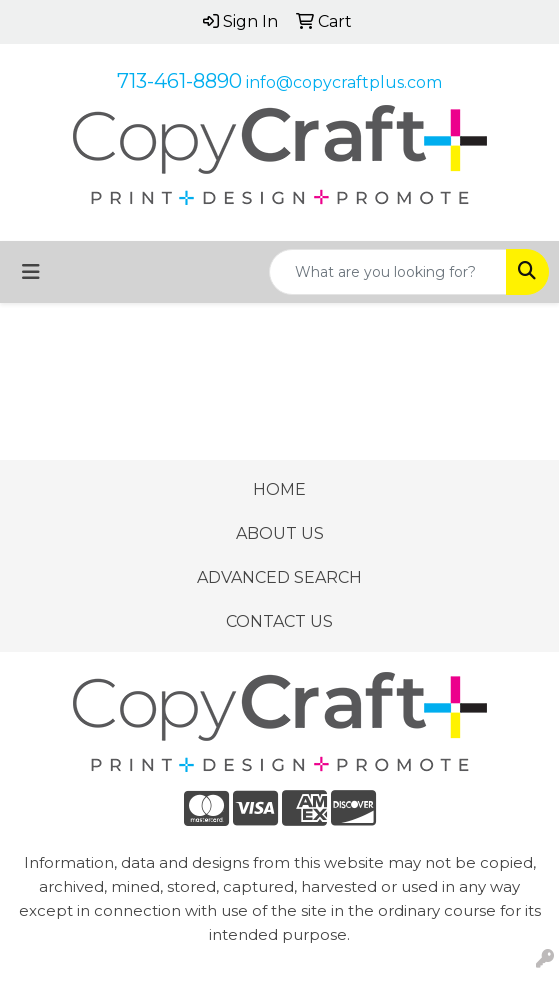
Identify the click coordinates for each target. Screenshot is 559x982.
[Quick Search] (388, 272)
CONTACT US (279, 621)
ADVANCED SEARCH (279, 577)
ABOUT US (280, 533)
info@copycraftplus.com (344, 82)
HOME (279, 489)
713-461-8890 (179, 81)
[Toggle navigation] (31, 272)
